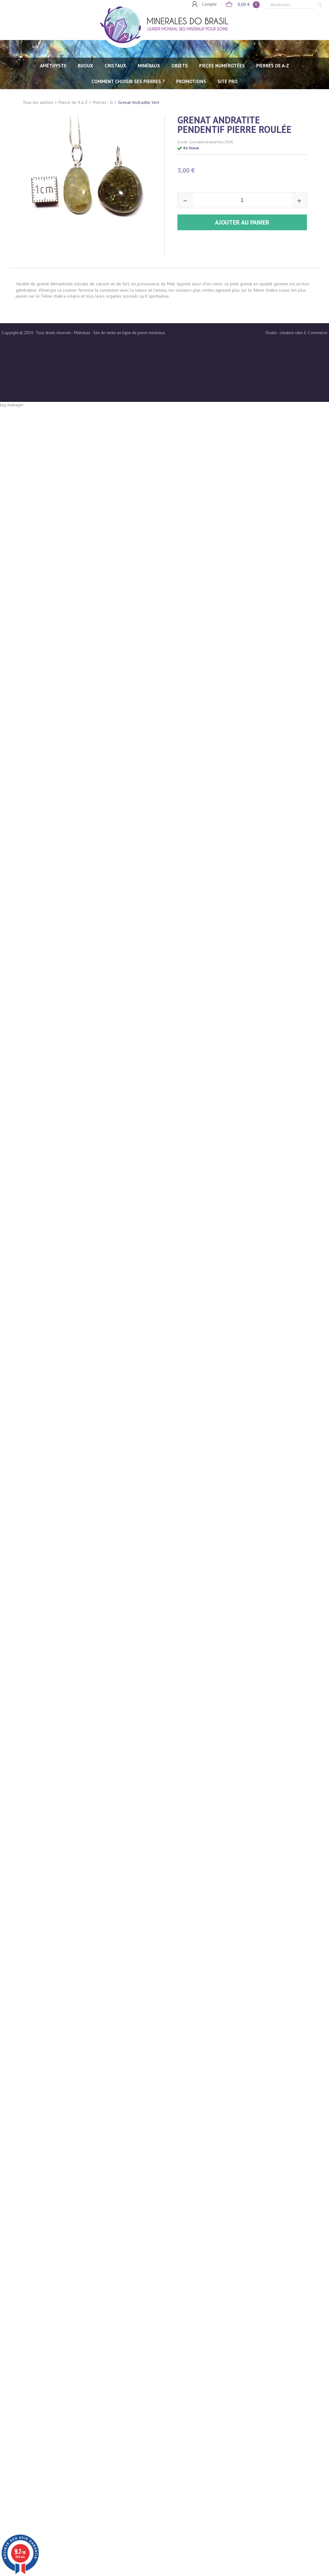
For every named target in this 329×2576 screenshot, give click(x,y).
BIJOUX (85, 66)
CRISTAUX (115, 66)
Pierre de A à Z (73, 102)
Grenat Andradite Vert (138, 102)
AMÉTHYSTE (53, 66)
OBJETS (179, 66)
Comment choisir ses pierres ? (128, 81)
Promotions (191, 81)
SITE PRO (227, 81)
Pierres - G (103, 102)
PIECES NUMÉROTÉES (222, 66)
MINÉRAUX (149, 66)
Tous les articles (38, 102)
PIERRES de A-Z (272, 66)
